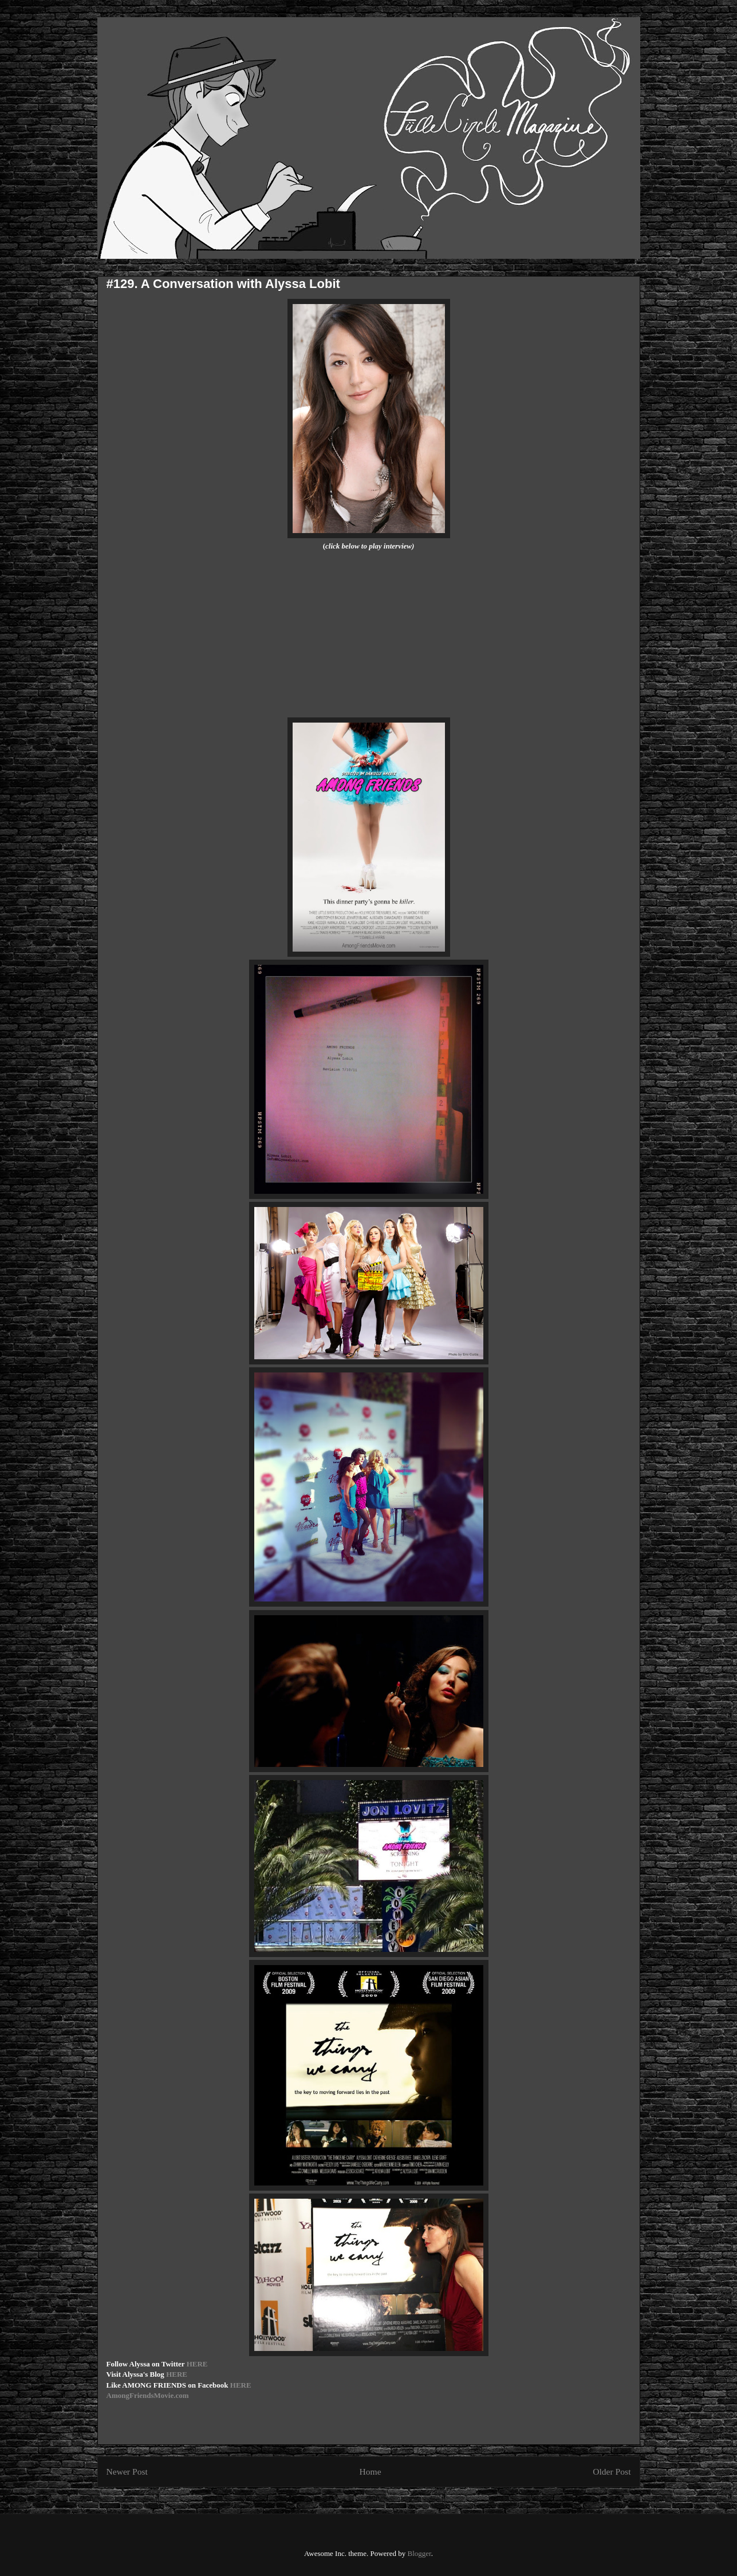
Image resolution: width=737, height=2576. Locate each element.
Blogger (419, 2553)
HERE (197, 2364)
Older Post (611, 2471)
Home (370, 2471)
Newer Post (127, 2471)
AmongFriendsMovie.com (148, 2395)
